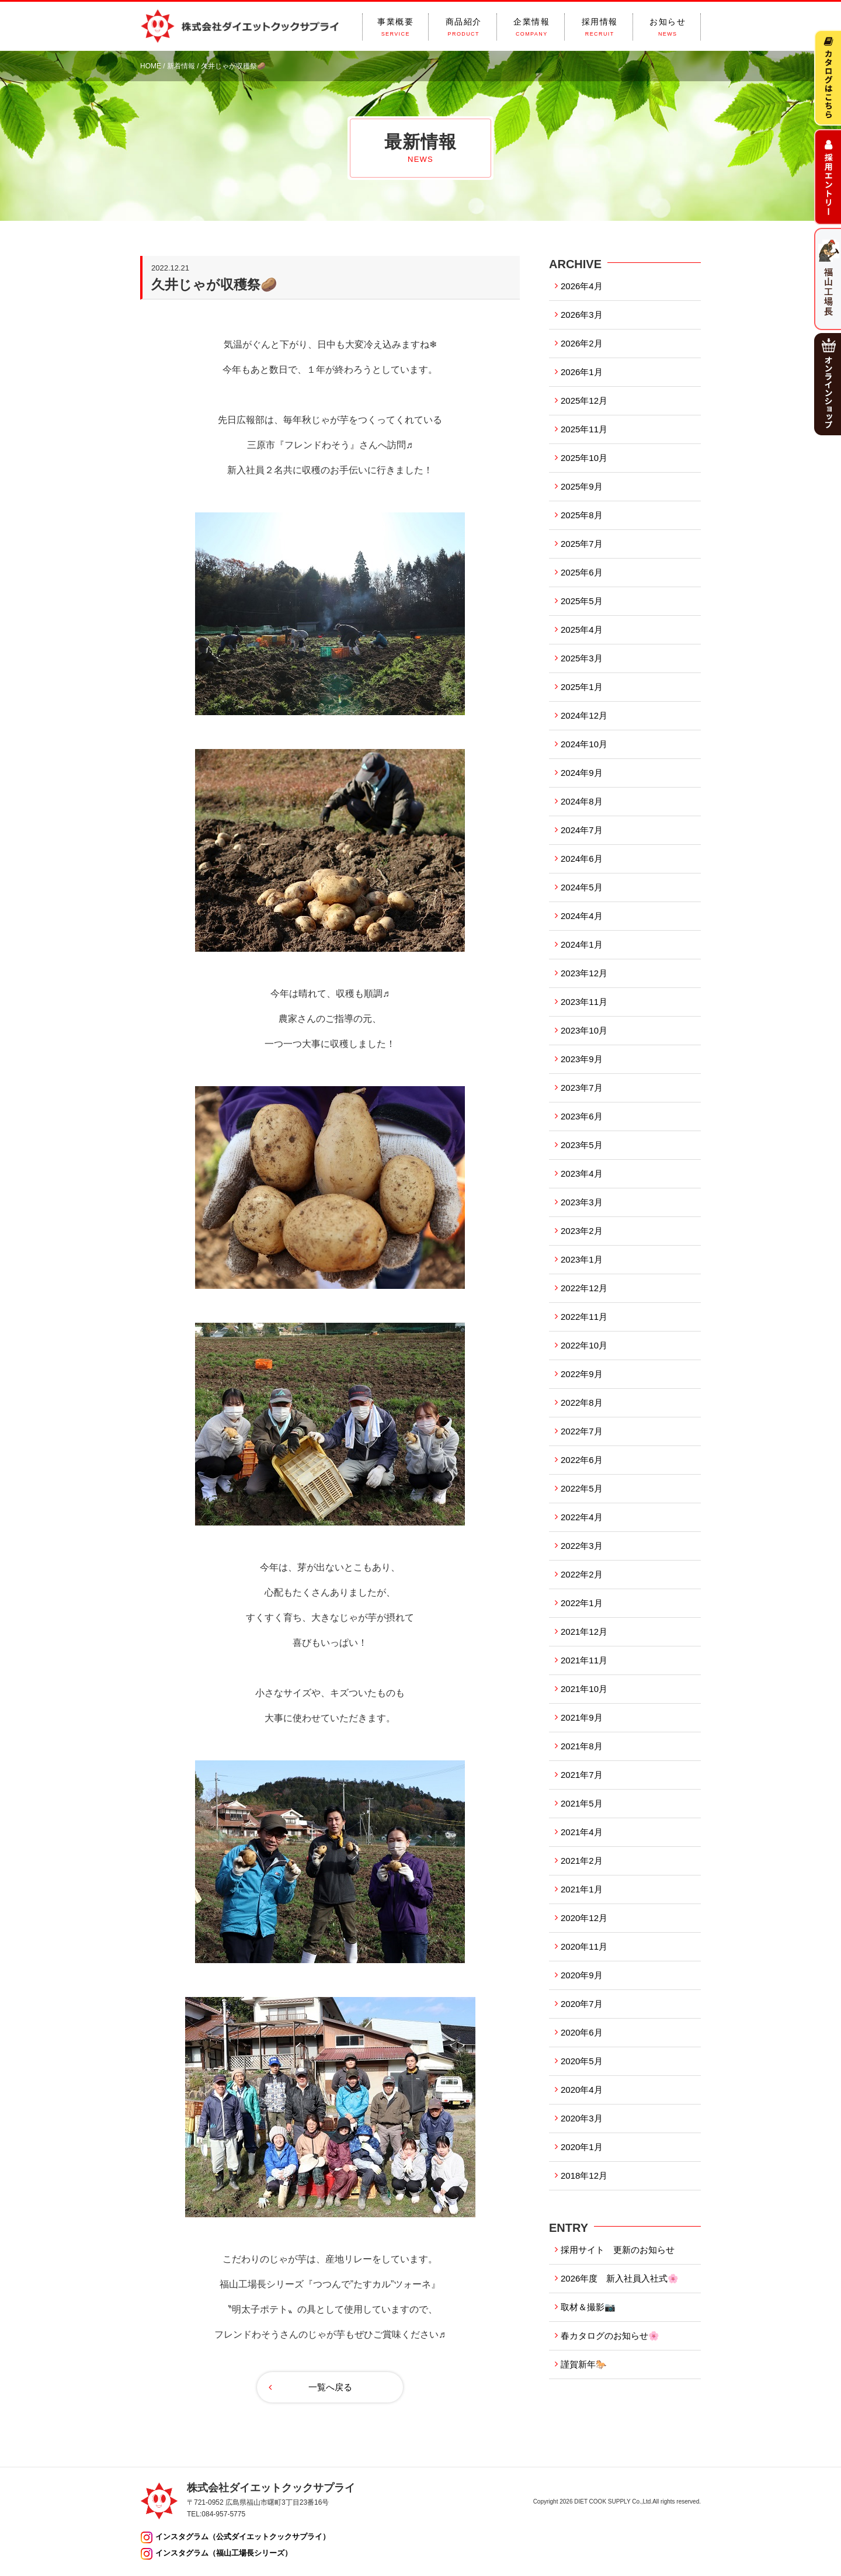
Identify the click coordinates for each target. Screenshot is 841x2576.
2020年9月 (582, 1975)
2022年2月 (582, 1574)
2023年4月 (582, 1173)
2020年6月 (582, 2032)
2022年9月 (582, 1374)
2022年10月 (584, 1345)
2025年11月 (584, 429)
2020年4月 (582, 2090)
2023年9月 (582, 1059)
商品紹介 (464, 27)
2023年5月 (582, 1145)
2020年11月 (584, 1946)
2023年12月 (584, 973)
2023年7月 (582, 1088)
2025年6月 (582, 572)
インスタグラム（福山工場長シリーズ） (223, 2553)
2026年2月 (582, 343)
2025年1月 (582, 687)
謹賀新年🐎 (584, 2364)
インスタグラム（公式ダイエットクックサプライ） (242, 2536)
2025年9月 (582, 486)
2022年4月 (582, 1517)
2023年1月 (582, 1259)
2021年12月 (584, 1632)
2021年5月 (582, 1803)
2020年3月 (582, 2118)
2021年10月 (584, 1689)
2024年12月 (584, 715)
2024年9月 (582, 773)
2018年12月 (584, 2175)
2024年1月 (582, 944)
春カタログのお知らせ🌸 (610, 2336)
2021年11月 (584, 1660)
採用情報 (600, 27)
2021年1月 (582, 1889)
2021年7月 (582, 1775)
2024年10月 (584, 744)
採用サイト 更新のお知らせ (618, 2250)
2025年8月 (582, 515)
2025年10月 (584, 458)
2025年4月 (582, 630)
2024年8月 (582, 801)
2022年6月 (582, 1460)
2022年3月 (582, 1546)
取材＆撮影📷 (588, 2307)
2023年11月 (584, 1002)
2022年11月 (584, 1317)
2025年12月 (584, 400)
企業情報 (531, 27)
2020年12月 (584, 1918)
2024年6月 (582, 859)
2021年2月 (582, 1861)
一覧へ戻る (330, 2387)
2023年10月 (584, 1030)
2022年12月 (584, 1288)
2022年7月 (582, 1431)
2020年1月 (582, 2147)
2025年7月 (582, 544)
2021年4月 (582, 1832)
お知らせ (667, 27)
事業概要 (395, 27)
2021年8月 (582, 1746)
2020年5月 (582, 2061)
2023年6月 (582, 1116)
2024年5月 (582, 887)
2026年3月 (582, 315)
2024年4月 (582, 916)
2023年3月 (582, 1202)
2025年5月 (582, 601)
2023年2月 (582, 1231)
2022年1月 (582, 1603)
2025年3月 (582, 658)
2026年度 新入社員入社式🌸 (620, 2278)
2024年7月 (582, 830)
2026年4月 (582, 286)
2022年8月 (582, 1402)
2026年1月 (582, 372)
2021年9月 (582, 1717)
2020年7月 (582, 2004)
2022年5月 (582, 1488)
